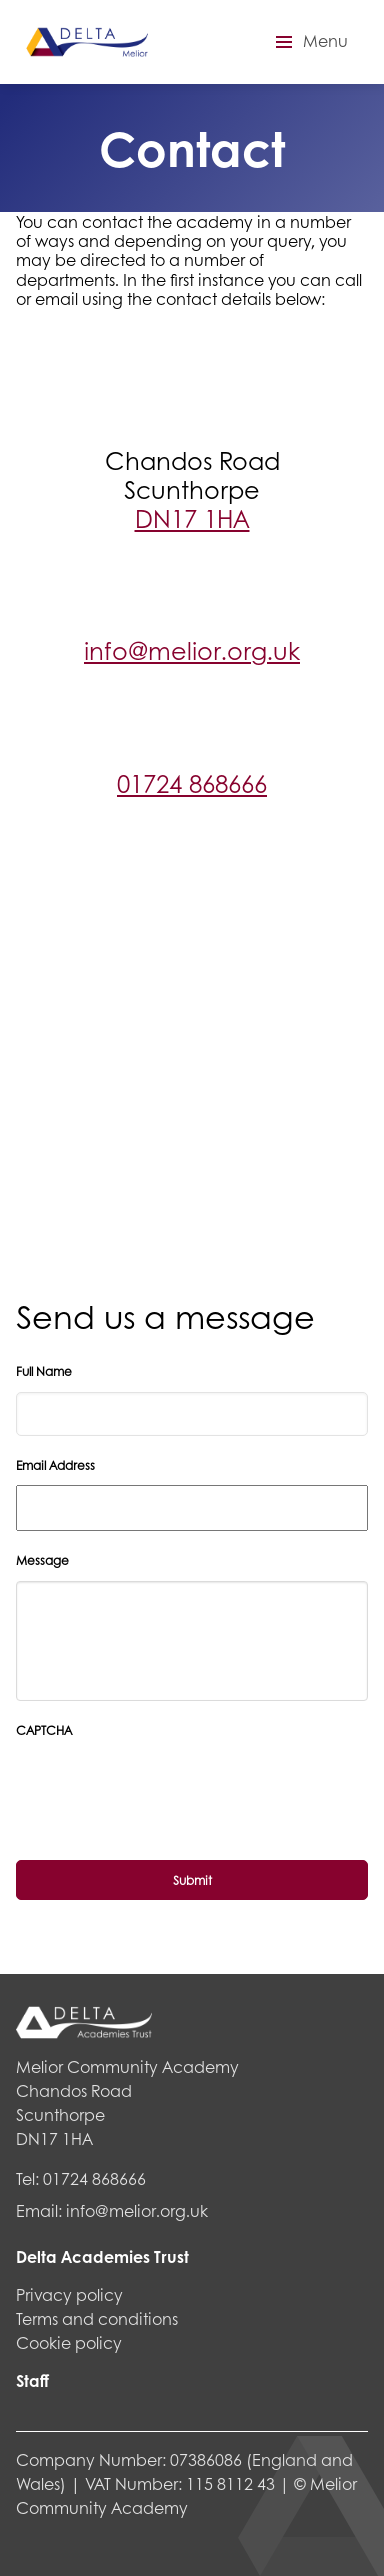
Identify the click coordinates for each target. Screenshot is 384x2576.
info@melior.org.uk (192, 650)
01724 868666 (192, 783)
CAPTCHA (44, 1731)
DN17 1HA (192, 518)
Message (42, 1561)
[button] (309, 42)
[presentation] (168, 1900)
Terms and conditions (97, 2318)
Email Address (55, 1466)
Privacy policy (69, 2294)
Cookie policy (69, 2342)
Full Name (44, 1372)
